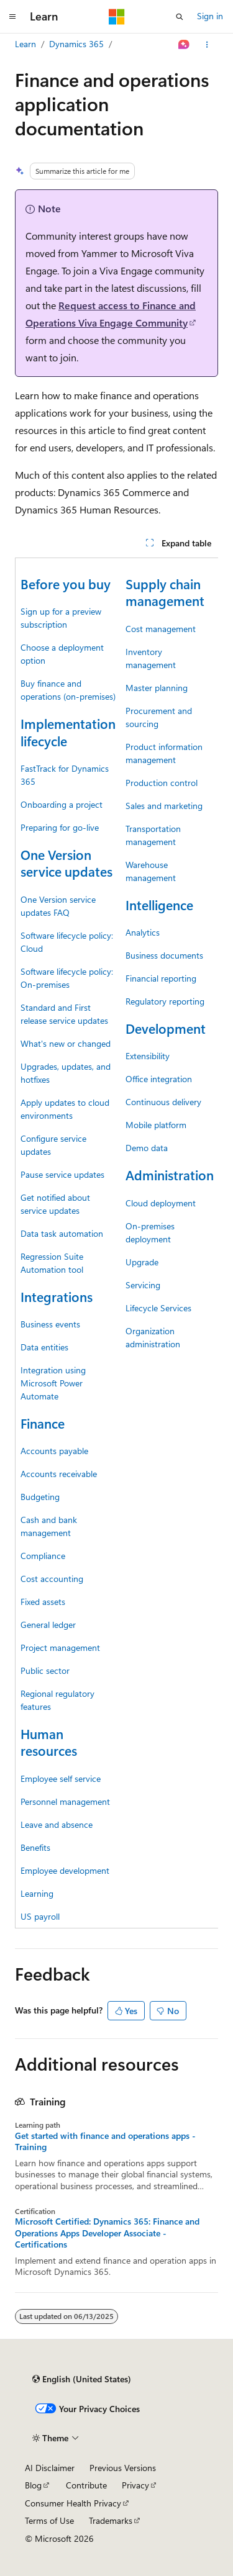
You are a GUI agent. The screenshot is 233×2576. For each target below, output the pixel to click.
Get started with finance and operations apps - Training (105, 2141)
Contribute (86, 2485)
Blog (33, 2485)
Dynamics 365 (76, 44)
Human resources (49, 1742)
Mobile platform (156, 1125)
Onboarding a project (62, 804)
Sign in (210, 16)
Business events (50, 1324)
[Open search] (179, 17)
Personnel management (65, 1801)
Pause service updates (62, 1174)
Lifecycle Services (158, 1308)
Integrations (57, 1296)
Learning (37, 1893)
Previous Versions (122, 2468)
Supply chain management (165, 592)
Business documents (164, 955)
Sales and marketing (164, 805)
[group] (116, 1243)
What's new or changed (66, 1043)
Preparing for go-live (60, 827)
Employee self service (61, 1778)
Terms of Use (49, 2520)
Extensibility (148, 1056)
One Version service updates (66, 863)
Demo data (147, 1148)
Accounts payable (54, 1451)
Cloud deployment (161, 1203)
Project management (60, 1647)
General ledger (48, 1624)
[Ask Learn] (184, 45)
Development (166, 1028)
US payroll (40, 1916)
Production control (162, 783)
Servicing (143, 1285)
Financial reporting (161, 978)
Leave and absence (57, 1824)
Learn (25, 44)
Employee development (65, 1870)
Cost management (161, 629)
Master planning (157, 688)
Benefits (35, 1847)
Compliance (43, 1555)
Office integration (159, 1079)
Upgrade (142, 1262)
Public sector (45, 1670)
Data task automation (62, 1233)
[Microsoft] (117, 17)
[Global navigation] (12, 17)
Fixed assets (43, 1601)
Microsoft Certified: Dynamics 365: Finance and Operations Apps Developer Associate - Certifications (107, 2232)
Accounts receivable (59, 1474)
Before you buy (66, 583)
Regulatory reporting (165, 1001)
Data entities (44, 1347)
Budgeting (40, 1497)
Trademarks (110, 2520)
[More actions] (207, 45)
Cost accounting (52, 1578)
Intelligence (159, 904)
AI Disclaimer (50, 2468)
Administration (170, 1174)
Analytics (143, 932)
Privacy (135, 2485)
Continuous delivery (163, 1102)
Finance (43, 1423)
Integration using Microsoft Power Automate (53, 1383)
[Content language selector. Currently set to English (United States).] (82, 2379)
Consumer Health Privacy (73, 2503)
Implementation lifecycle (68, 732)
